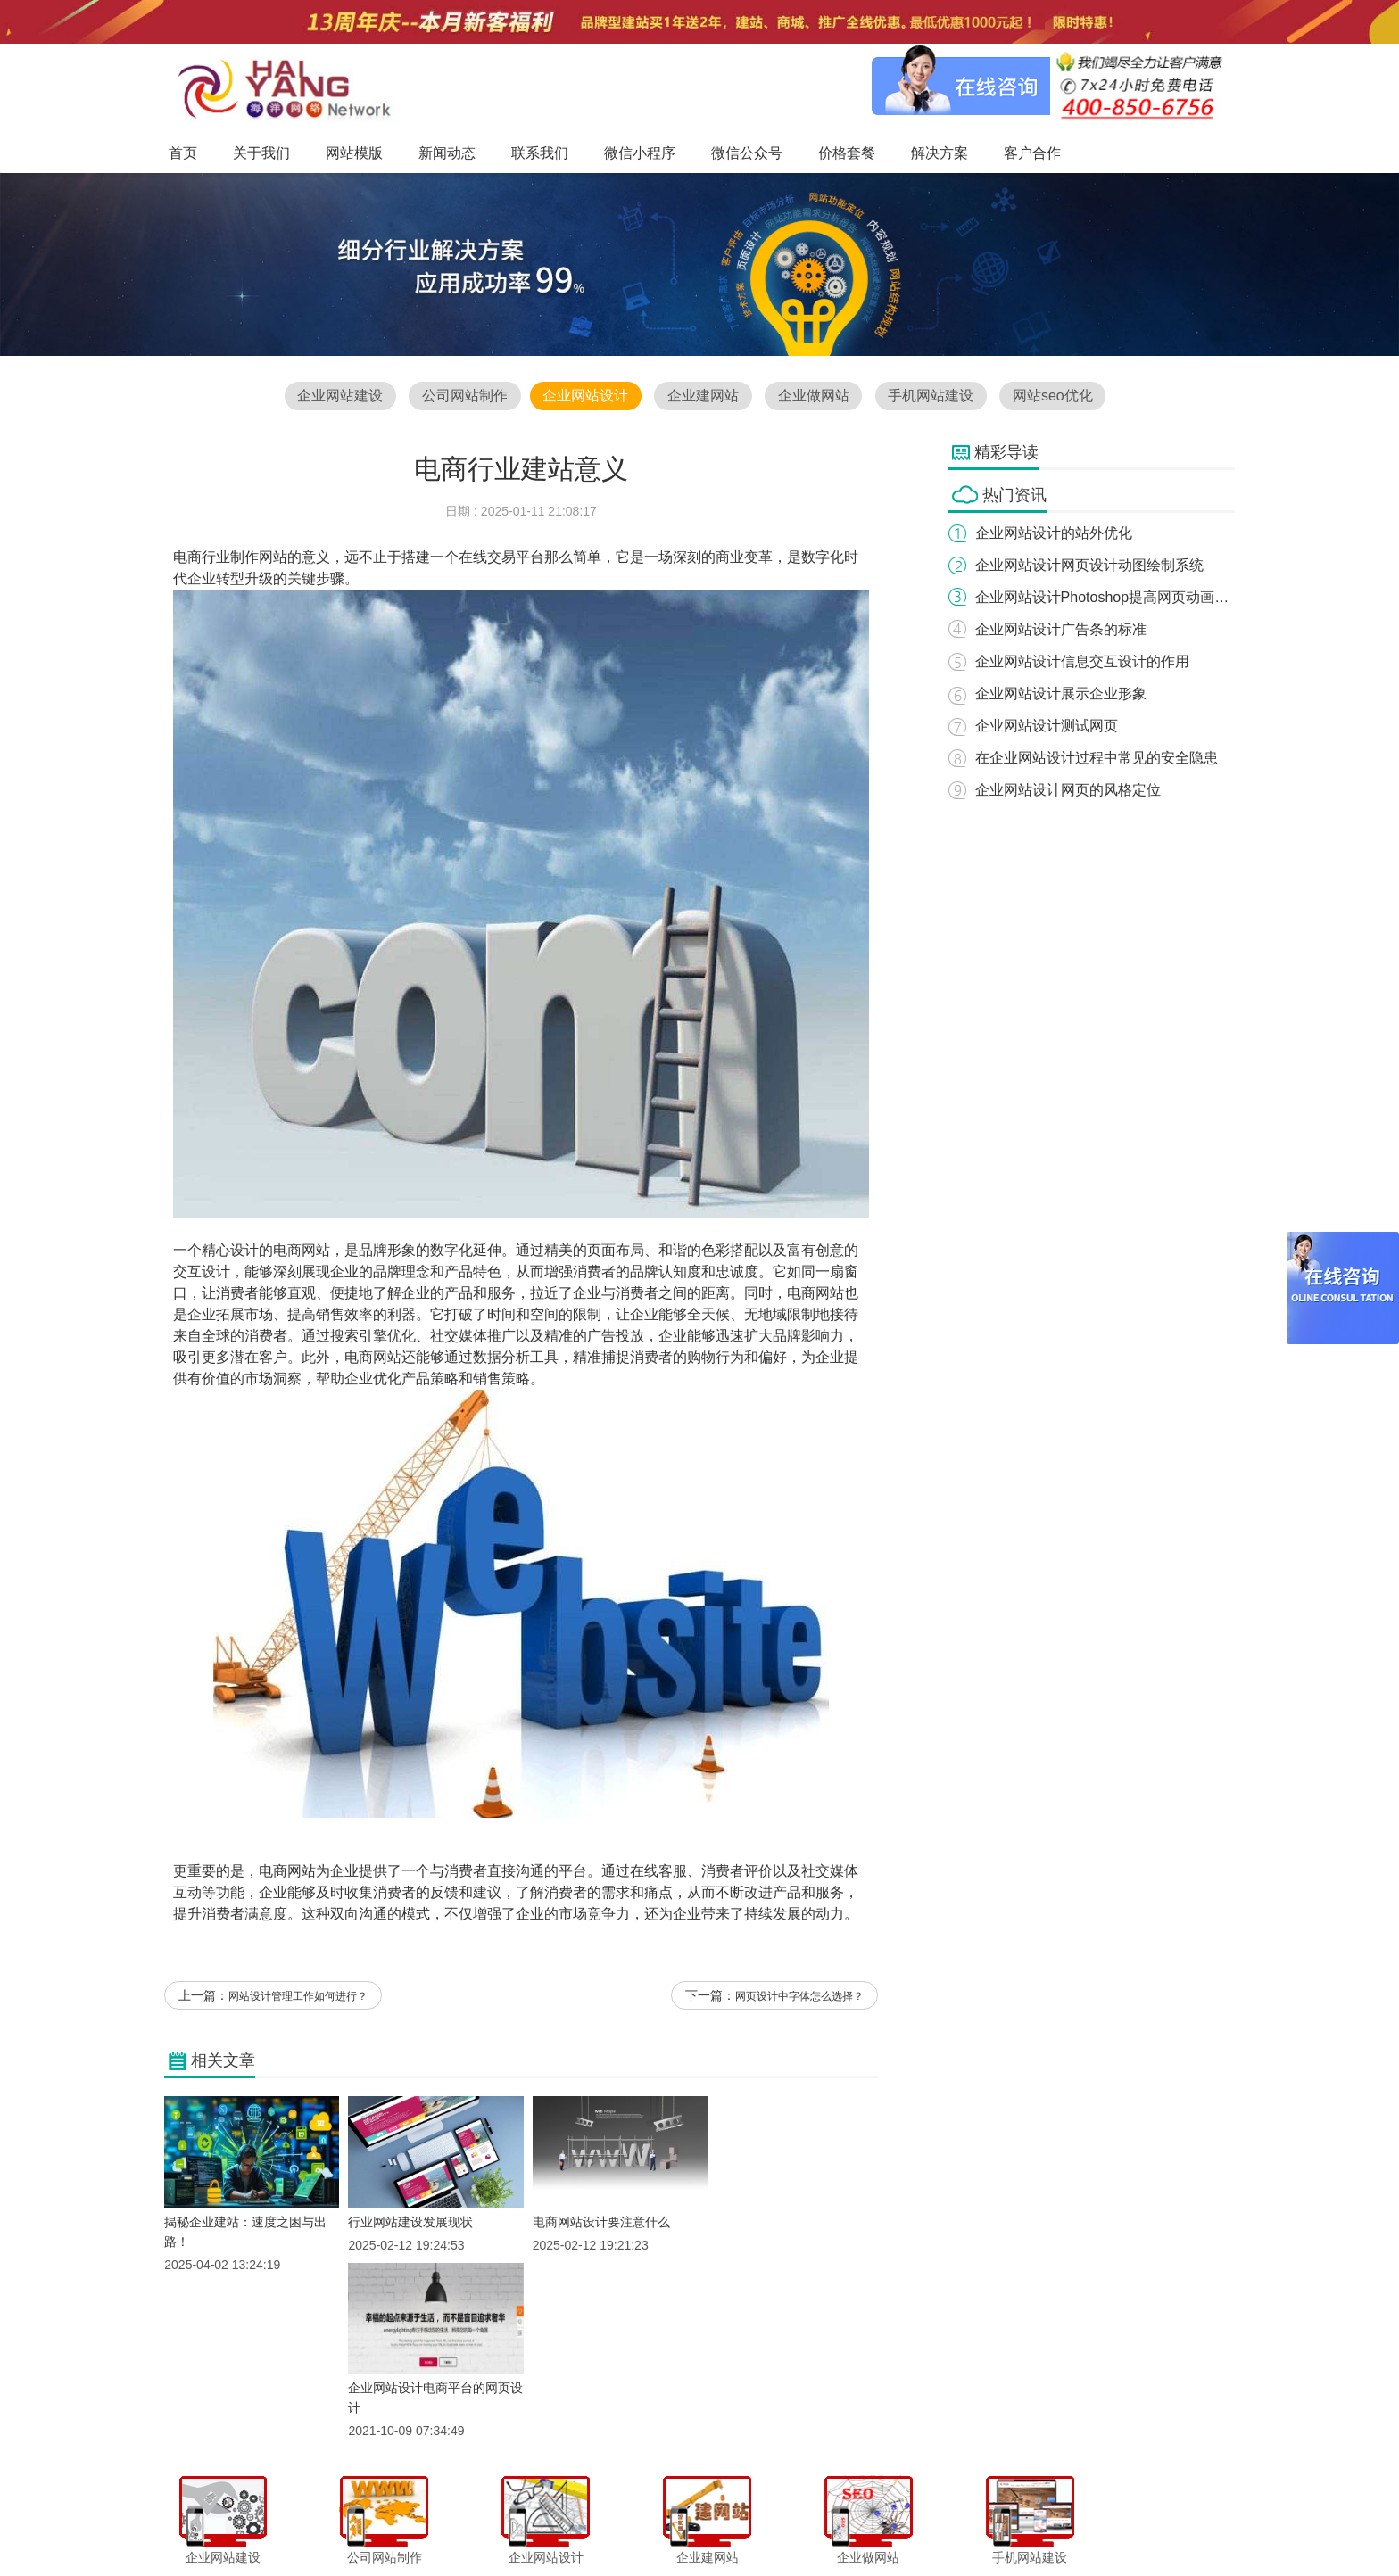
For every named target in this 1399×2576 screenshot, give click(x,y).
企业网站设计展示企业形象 (1061, 693)
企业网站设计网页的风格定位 (1069, 789)
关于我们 (433, 2526)
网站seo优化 (1054, 396)
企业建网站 (703, 396)
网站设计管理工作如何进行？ (298, 1998)
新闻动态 (554, 2526)
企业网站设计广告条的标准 (1061, 629)
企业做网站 (813, 396)
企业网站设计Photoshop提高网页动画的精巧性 (1124, 597)
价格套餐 (817, 2526)
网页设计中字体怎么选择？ (799, 1998)
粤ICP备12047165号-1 (851, 2557)
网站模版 (493, 2526)
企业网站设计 (584, 396)
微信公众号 (752, 2526)
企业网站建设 (338, 396)
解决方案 (878, 2526)
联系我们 (614, 2526)
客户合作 (938, 2526)
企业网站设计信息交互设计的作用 (1083, 661)
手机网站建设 (932, 396)
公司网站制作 (463, 396)
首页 (383, 2526)
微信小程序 (681, 2526)
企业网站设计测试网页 (1047, 725)
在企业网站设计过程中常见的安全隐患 (1097, 757)
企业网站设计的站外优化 (1054, 533)
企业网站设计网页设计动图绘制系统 (1090, 565)
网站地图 (999, 2526)
